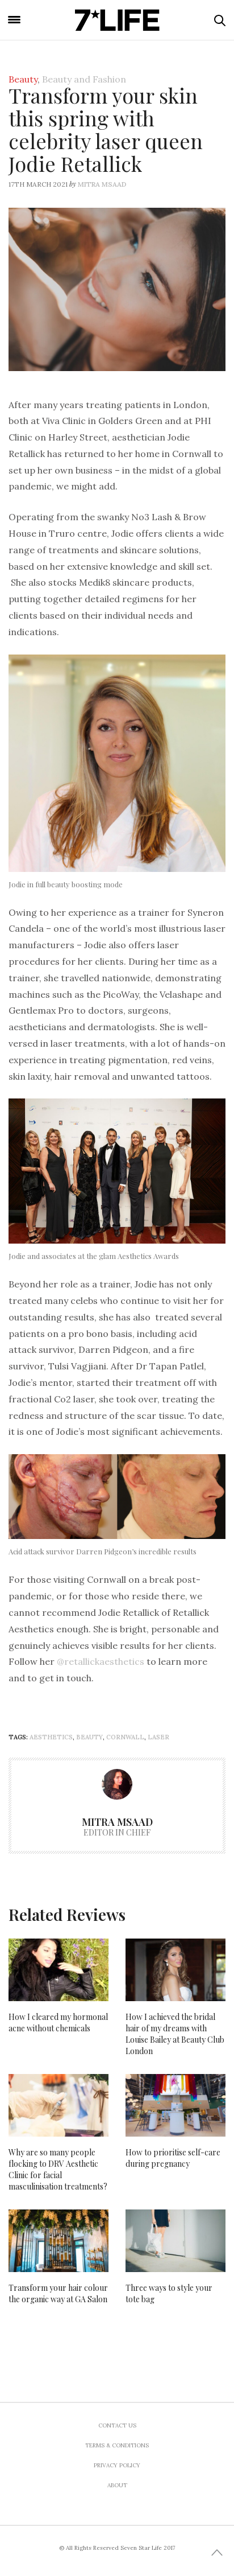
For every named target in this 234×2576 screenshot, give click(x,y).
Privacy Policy (117, 2465)
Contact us (117, 2425)
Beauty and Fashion (84, 79)
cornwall (125, 1737)
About (117, 2485)
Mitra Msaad (102, 184)
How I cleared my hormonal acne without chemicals (58, 2022)
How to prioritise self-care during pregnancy (173, 2158)
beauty (89, 1737)
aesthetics (51, 1737)
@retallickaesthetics (100, 1661)
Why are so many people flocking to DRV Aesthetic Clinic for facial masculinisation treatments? (58, 2169)
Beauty (23, 79)
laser (158, 1737)
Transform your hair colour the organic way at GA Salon (58, 2293)
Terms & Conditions (117, 2445)
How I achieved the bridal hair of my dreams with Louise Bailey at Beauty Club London (175, 2033)
